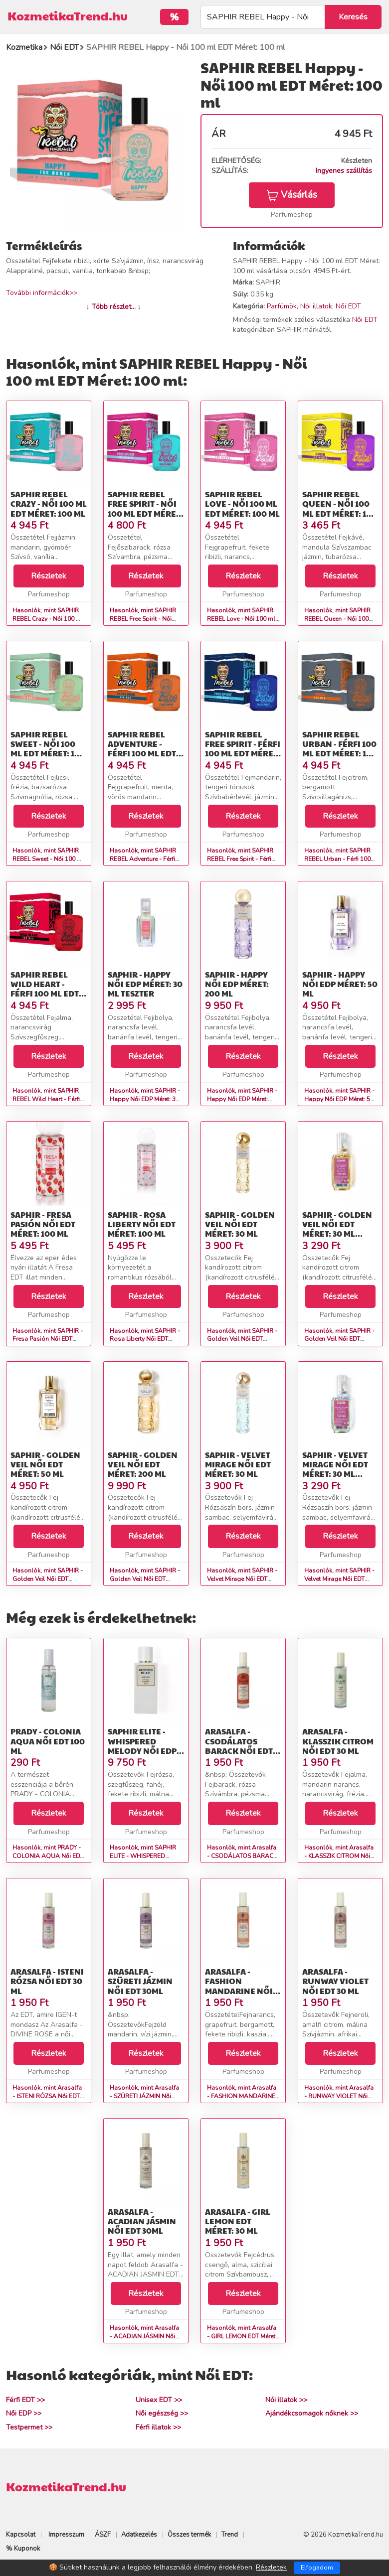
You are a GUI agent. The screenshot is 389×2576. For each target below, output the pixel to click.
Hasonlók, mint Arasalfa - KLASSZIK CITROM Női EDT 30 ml (339, 1856)
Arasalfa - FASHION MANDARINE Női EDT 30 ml (239, 1986)
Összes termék (189, 2534)
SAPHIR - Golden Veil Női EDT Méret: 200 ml (143, 1464)
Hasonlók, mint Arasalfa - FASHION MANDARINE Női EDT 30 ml (241, 2096)
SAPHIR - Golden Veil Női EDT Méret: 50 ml (45, 1464)
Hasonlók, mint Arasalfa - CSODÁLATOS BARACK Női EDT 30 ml (242, 1856)
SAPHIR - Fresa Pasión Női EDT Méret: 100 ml (42, 1224)
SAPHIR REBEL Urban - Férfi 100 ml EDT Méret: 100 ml (339, 748)
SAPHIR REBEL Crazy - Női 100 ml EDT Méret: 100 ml (48, 503)
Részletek (48, 576)
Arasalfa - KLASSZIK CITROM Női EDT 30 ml (338, 1740)
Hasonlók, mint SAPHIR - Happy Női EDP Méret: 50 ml (339, 1099)
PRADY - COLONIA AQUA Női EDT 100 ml (47, 1740)
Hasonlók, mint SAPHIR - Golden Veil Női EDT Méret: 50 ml (47, 1579)
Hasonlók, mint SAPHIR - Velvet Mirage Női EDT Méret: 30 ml (242, 1579)
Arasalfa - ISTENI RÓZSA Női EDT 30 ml (47, 1981)
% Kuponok (23, 2548)
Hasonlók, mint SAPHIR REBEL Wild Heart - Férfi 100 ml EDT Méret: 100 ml (47, 1099)
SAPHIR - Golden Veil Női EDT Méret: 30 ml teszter (337, 1229)
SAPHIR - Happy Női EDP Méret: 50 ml (340, 984)
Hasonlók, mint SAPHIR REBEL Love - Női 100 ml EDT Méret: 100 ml (241, 618)
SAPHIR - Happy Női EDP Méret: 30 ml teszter (145, 984)
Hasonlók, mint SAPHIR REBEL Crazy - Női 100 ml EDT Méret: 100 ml (47, 618)
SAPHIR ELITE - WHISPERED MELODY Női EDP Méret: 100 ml (142, 1745)
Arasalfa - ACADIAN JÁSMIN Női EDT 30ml (142, 2221)
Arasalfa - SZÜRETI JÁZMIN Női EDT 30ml (140, 1981)
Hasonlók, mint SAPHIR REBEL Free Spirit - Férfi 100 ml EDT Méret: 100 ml (242, 859)
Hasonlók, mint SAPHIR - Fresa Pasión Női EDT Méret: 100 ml (47, 1339)
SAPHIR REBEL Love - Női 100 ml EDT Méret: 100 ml (242, 503)
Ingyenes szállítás (344, 170)
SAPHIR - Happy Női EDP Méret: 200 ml (237, 984)
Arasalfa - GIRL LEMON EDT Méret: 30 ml (237, 2221)
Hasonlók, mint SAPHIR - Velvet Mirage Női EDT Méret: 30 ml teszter (339, 1579)
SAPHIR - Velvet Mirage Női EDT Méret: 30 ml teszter (335, 1469)
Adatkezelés (139, 2534)
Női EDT (348, 306)
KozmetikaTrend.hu (67, 15)
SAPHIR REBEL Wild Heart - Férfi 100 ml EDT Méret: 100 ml (44, 989)
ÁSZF (103, 2534)
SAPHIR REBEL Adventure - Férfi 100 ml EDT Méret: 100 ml (142, 748)
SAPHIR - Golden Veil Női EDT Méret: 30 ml (240, 1224)
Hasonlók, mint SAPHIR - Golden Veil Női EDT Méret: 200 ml (145, 1579)
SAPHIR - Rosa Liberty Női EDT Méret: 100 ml (142, 1224)
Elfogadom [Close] (317, 2567)
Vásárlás (291, 194)
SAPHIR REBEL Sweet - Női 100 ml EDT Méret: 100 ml (47, 748)
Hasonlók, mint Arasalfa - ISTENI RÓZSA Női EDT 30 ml (47, 2096)
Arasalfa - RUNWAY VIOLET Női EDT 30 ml (335, 1981)
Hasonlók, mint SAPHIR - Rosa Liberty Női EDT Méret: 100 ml (145, 1339)
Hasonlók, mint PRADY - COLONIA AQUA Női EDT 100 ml (47, 1856)
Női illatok (316, 306)
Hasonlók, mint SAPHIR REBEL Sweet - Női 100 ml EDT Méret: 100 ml (48, 859)
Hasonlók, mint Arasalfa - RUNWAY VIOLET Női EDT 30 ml (339, 2096)
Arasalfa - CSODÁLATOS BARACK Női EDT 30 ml (239, 1745)
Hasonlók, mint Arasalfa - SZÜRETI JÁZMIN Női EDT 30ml (144, 2096)
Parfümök (282, 306)
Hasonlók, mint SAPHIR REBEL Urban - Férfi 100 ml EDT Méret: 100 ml (337, 859)
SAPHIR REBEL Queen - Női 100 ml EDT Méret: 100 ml (339, 508)
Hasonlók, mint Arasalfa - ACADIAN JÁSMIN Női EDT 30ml (144, 2336)
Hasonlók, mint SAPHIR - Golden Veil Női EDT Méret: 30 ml (242, 1339)
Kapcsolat (20, 2534)
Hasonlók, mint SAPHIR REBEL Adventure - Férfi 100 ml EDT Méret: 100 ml (145, 859)
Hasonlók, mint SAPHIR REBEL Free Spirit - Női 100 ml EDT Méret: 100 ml (145, 618)
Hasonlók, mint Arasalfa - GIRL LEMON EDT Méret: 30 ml (242, 2336)
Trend (229, 2534)
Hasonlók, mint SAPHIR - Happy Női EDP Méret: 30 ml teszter (145, 1099)
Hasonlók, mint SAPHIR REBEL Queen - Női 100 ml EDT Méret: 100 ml (337, 618)
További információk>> (41, 292)
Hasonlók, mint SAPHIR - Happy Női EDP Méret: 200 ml (242, 1099)
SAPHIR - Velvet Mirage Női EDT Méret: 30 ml (238, 1464)
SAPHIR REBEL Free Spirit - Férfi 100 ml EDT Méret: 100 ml (242, 748)
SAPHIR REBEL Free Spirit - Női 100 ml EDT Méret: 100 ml (145, 508)
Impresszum (66, 2534)
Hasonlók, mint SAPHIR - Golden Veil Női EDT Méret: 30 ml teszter (339, 1339)
